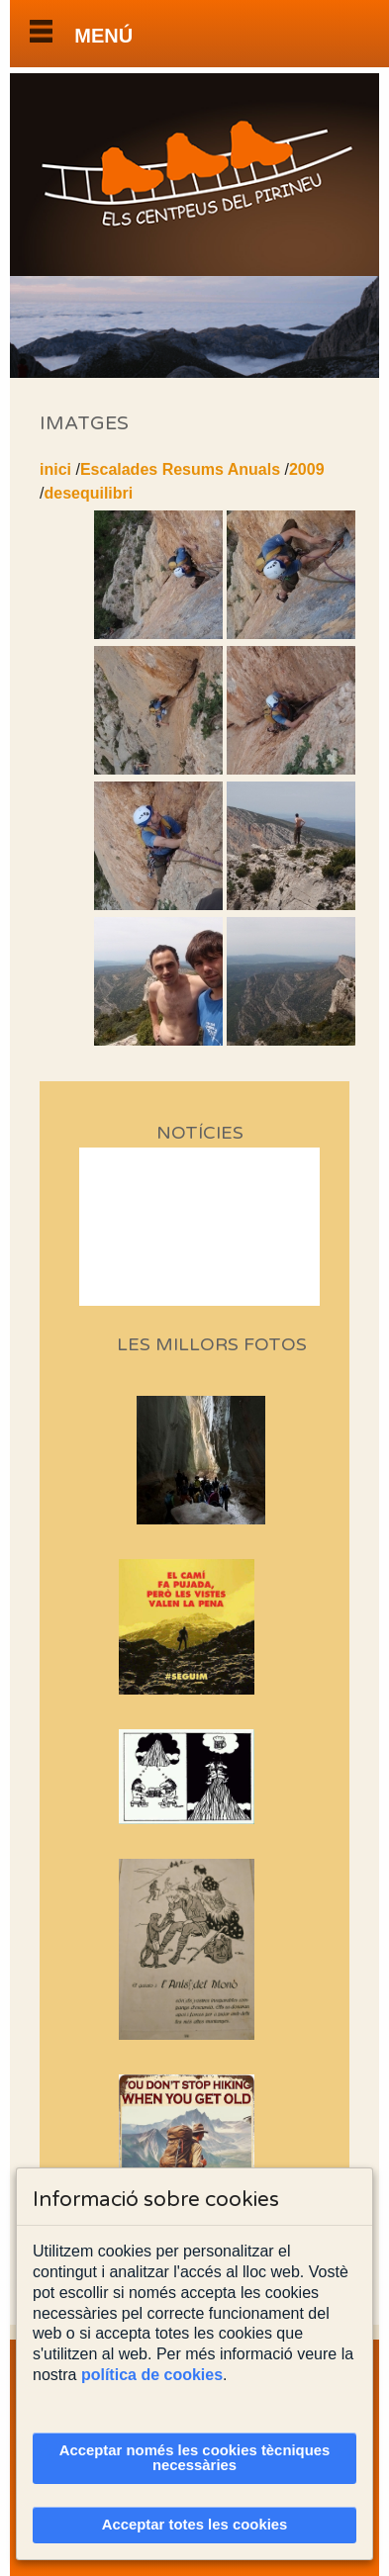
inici (55, 469)
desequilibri (88, 493)
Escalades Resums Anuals (180, 469)
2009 (307, 469)
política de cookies (152, 2374)
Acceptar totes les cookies (195, 2524)
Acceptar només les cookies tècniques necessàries (195, 2457)
